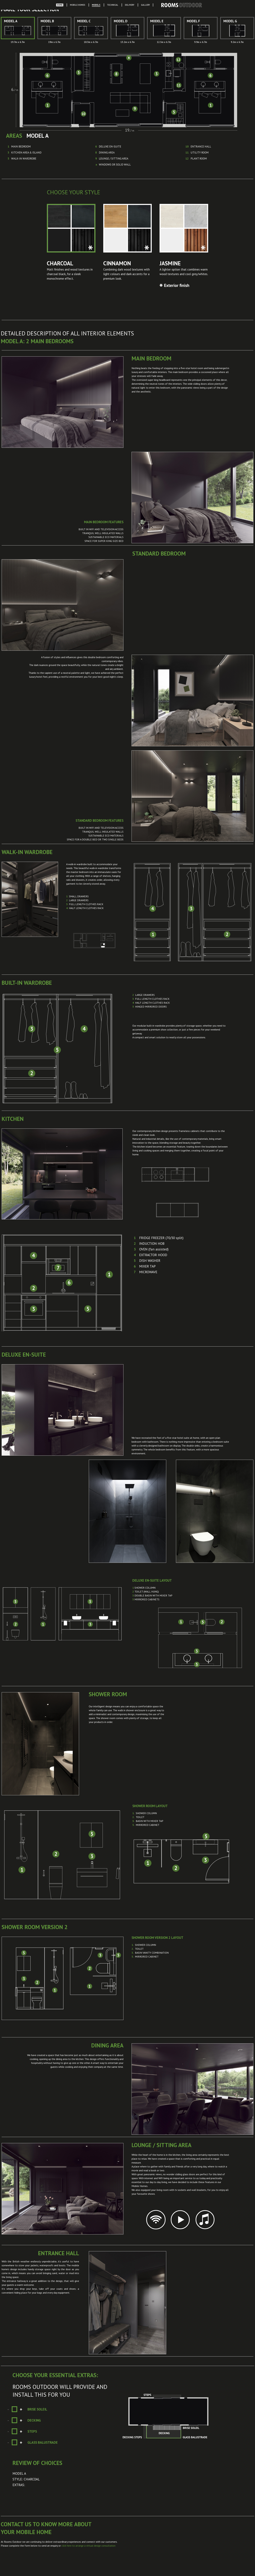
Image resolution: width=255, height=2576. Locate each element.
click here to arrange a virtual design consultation (88, 2545)
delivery (129, 5)
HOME (60, 5)
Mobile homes (77, 5)
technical (112, 5)
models (96, 5)
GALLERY (145, 5)
